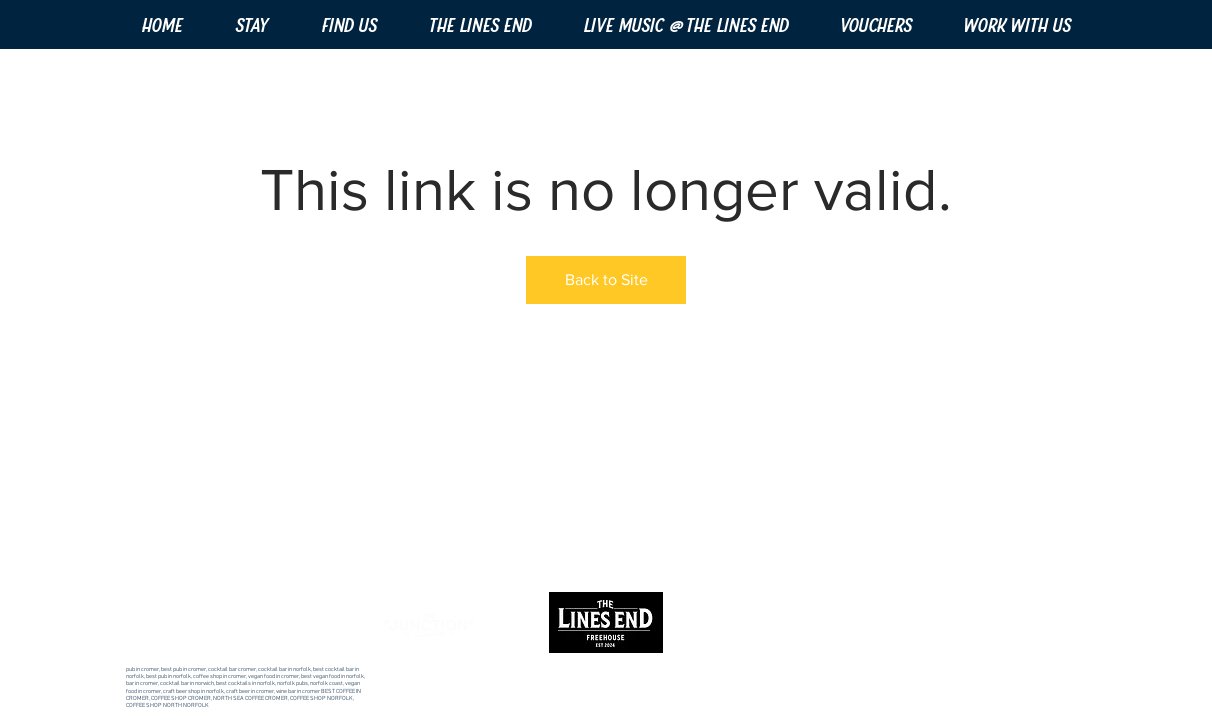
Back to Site (606, 279)
